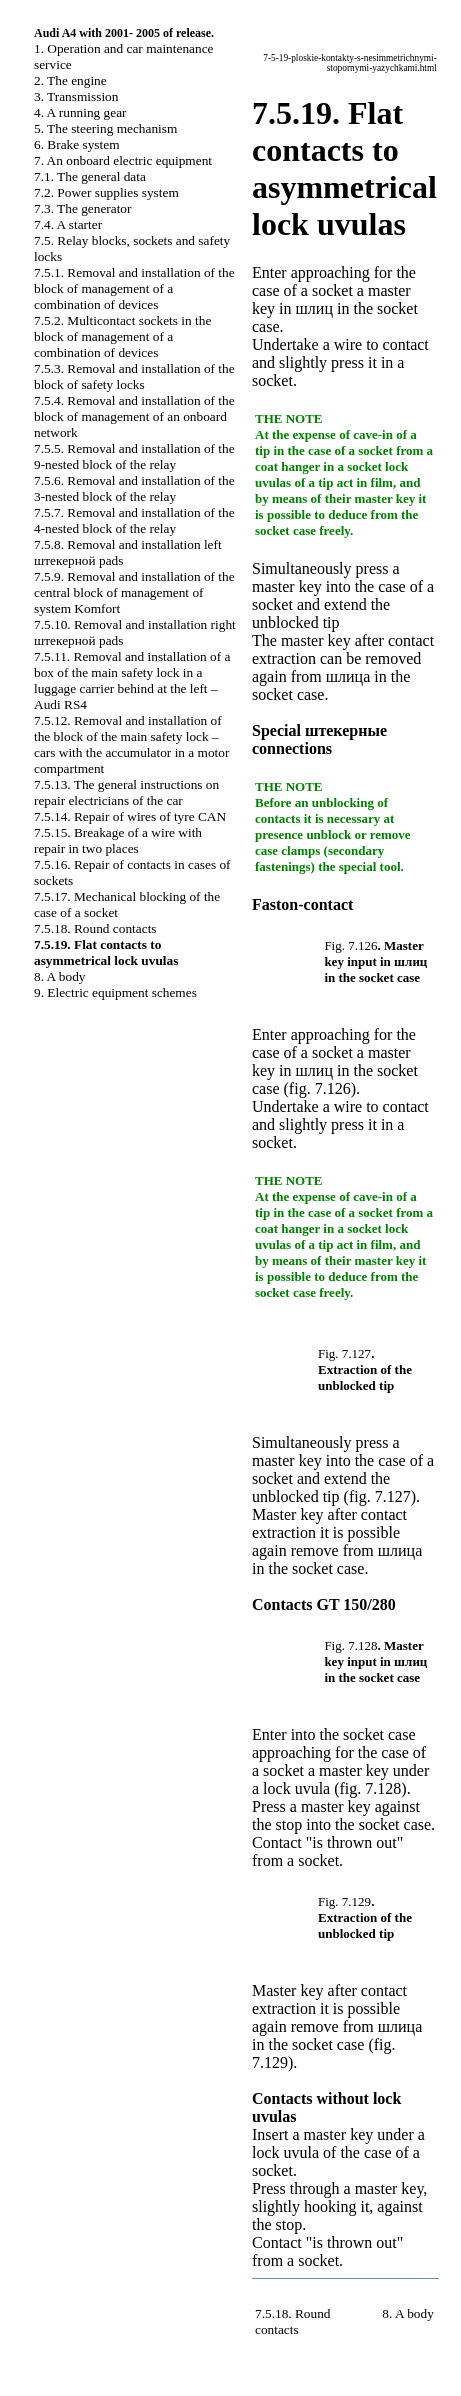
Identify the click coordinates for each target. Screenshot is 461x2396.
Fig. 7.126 (350, 945)
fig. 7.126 (320, 1088)
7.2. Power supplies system (106, 192)
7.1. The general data (90, 176)
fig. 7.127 (380, 1496)
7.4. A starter (68, 224)
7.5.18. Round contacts (95, 928)
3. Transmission (76, 96)
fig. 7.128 (371, 1788)
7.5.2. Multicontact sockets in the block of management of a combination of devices (122, 336)
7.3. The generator (82, 208)
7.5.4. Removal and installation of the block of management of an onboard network (134, 416)
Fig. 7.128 (350, 1645)
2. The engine (70, 80)
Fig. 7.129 (344, 1901)
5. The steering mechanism (105, 128)
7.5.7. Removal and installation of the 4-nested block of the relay (134, 520)
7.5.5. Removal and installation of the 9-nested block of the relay (134, 456)
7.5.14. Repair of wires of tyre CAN (130, 816)
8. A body (59, 976)
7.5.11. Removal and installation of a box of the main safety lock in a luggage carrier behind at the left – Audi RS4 (132, 680)
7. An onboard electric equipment (123, 160)
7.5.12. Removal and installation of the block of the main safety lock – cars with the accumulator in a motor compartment (131, 744)
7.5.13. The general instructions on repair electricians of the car (126, 792)
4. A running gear (80, 112)
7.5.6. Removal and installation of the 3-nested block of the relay (134, 488)
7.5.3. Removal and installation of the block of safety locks (134, 376)
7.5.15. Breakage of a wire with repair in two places (118, 840)
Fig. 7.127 (344, 1353)
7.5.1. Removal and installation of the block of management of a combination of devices (134, 288)
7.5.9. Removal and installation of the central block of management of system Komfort (134, 592)
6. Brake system (77, 144)
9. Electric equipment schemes (115, 992)
